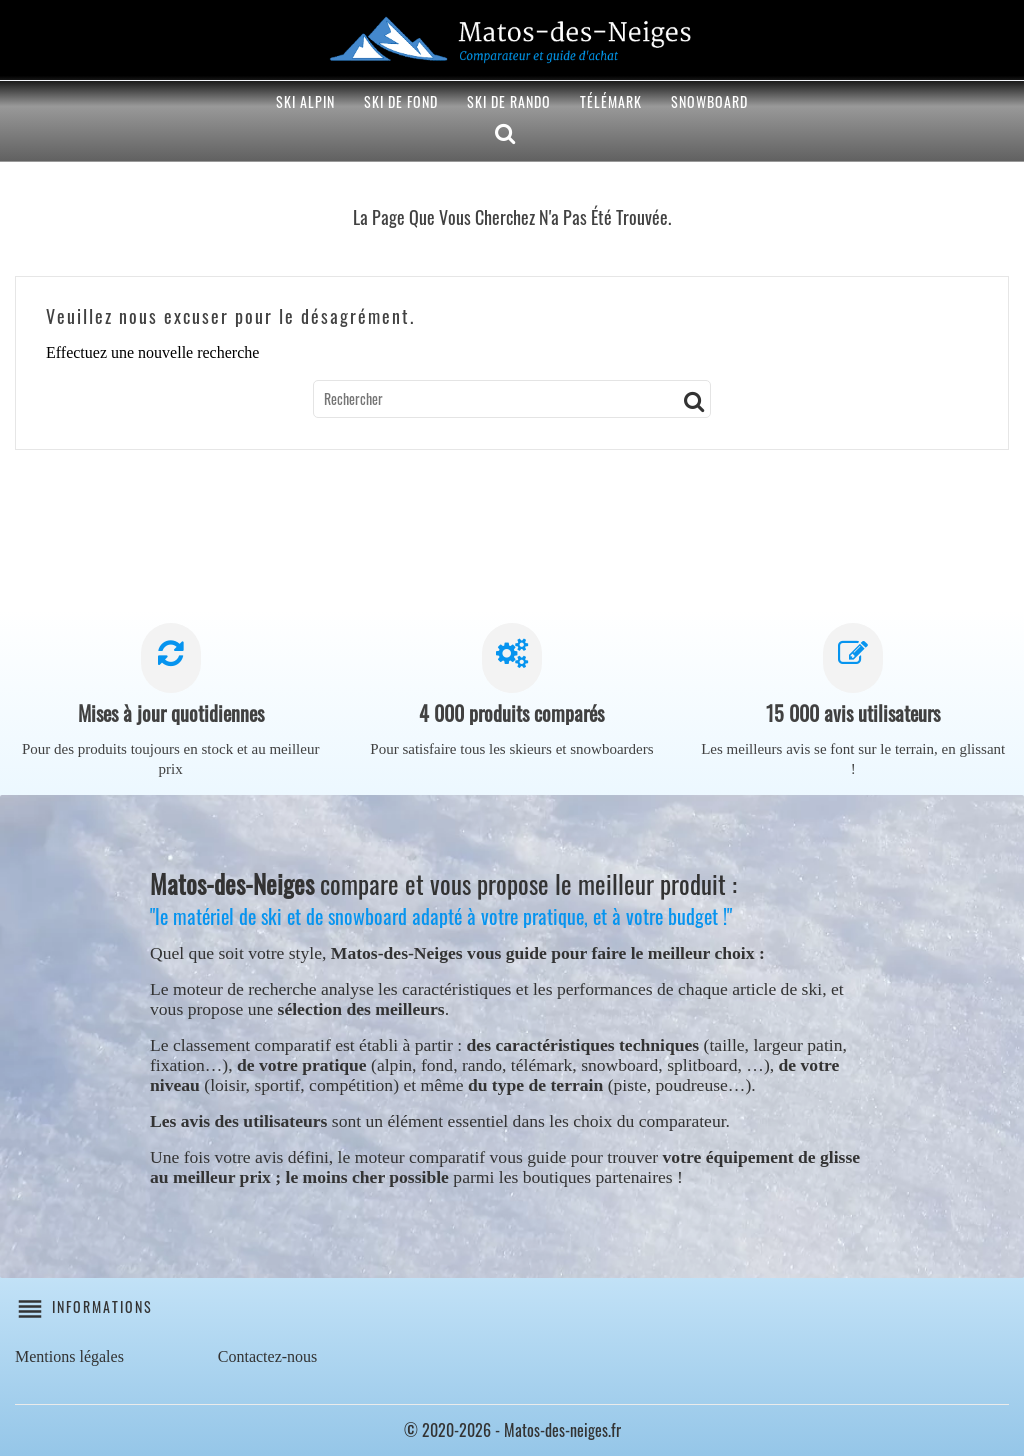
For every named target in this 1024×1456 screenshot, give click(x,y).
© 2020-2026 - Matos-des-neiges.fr (512, 1430)
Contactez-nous (268, 1356)
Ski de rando (509, 101)
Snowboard (709, 101)
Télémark (611, 101)
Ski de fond (401, 101)
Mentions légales (69, 1356)
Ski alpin (305, 101)
